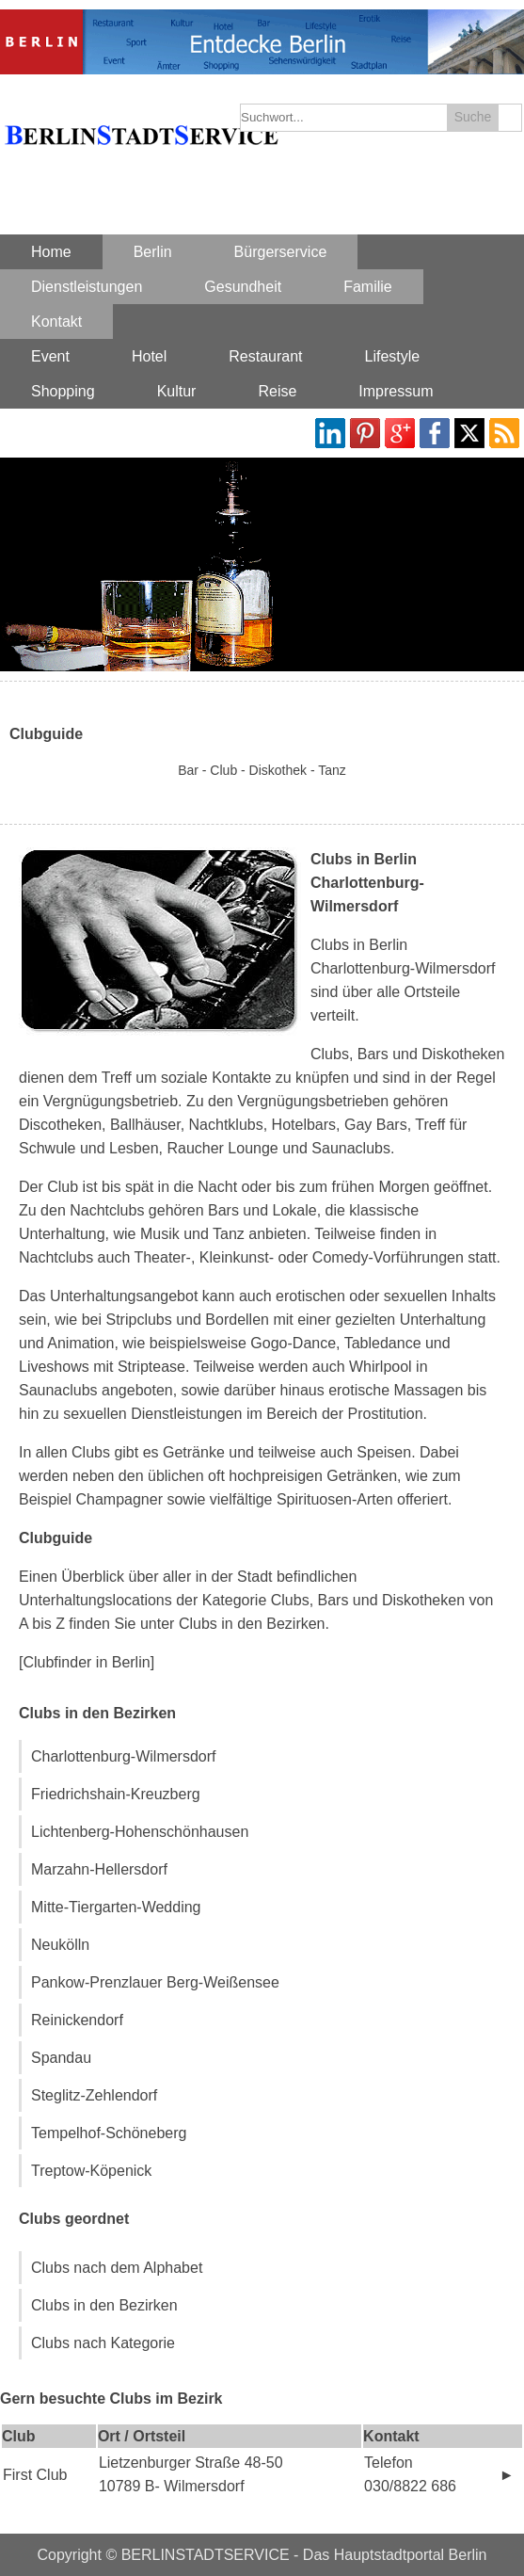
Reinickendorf (77, 2020)
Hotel (149, 356)
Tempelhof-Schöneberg (108, 2133)
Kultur (177, 391)
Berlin (153, 252)
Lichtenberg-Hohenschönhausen (139, 1832)
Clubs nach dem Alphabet (116, 2268)
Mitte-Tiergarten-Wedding (116, 1907)
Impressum (395, 391)
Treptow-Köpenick (91, 2171)
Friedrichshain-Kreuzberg (115, 1794)
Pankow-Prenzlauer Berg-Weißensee (155, 1982)
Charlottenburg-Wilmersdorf (123, 1756)
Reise (277, 391)
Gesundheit (242, 287)
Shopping (63, 391)
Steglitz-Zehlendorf (94, 2095)
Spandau (61, 2058)
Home (51, 252)
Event (50, 356)
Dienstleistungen (86, 287)
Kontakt (56, 322)
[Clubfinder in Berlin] (86, 1662)
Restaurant (265, 356)
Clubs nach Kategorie (103, 2343)
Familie (367, 287)
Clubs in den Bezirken (104, 2305)
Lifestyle (393, 356)
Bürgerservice (280, 252)
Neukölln (60, 1945)
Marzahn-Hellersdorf (99, 1869)
